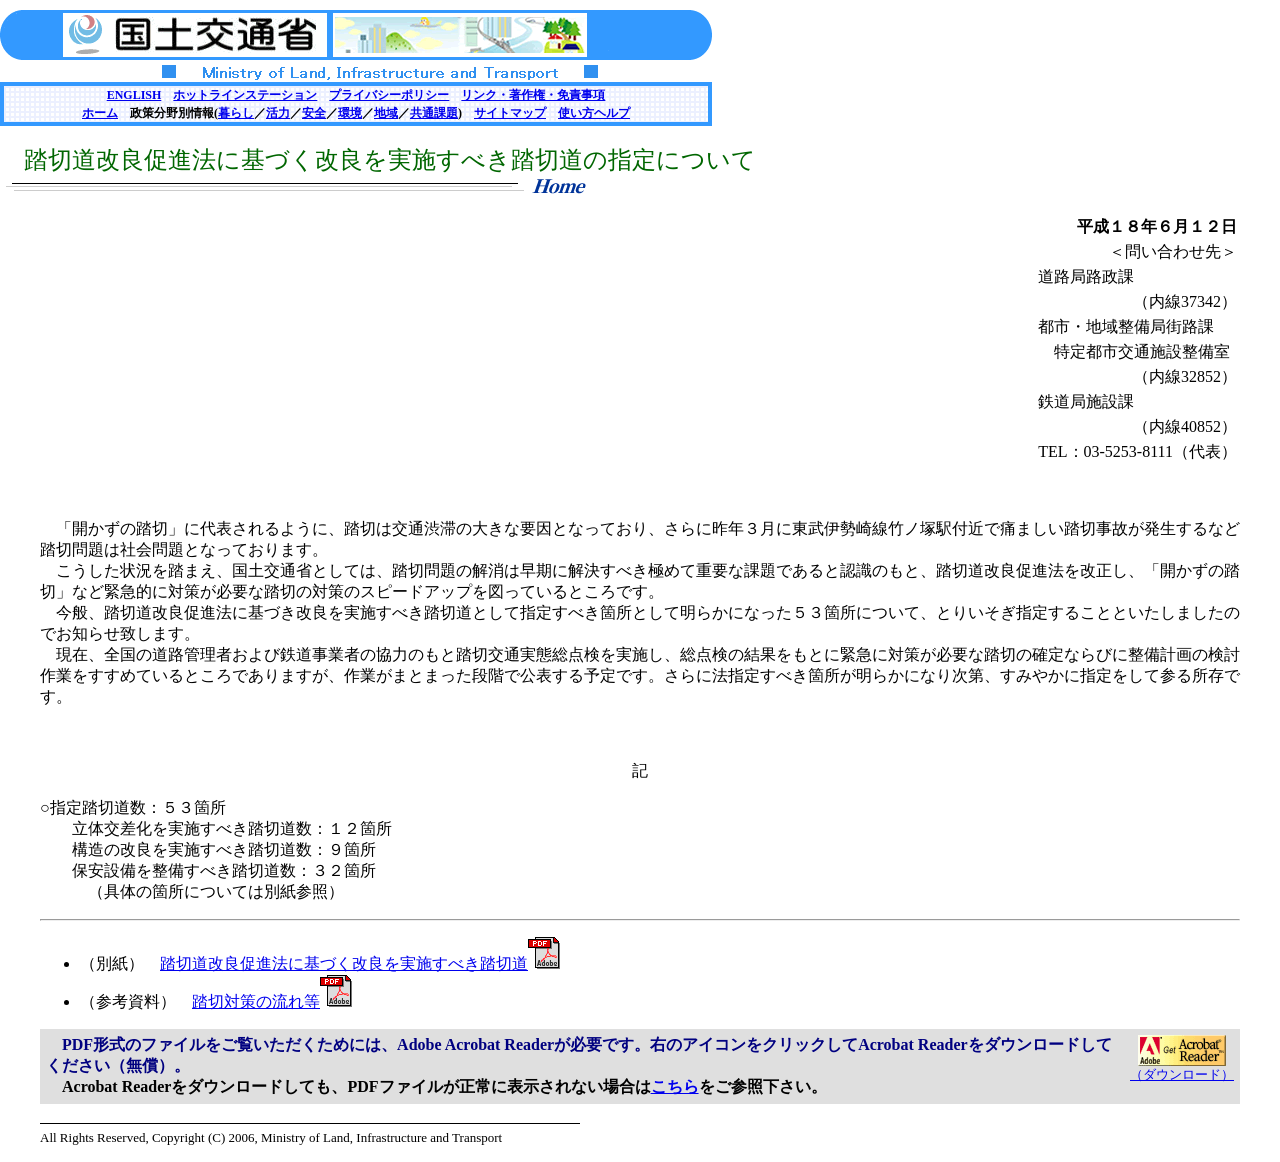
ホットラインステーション (245, 95)
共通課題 (434, 113)
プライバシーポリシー (389, 95)
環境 (350, 113)
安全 (314, 113)
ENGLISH (134, 95)
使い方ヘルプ (594, 113)
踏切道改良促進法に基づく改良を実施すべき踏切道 (360, 963)
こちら (675, 1086)
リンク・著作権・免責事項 (533, 95)
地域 (386, 113)
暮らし (236, 113)
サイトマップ (510, 113)
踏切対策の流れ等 (272, 1001)
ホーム (100, 113)
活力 (278, 113)
